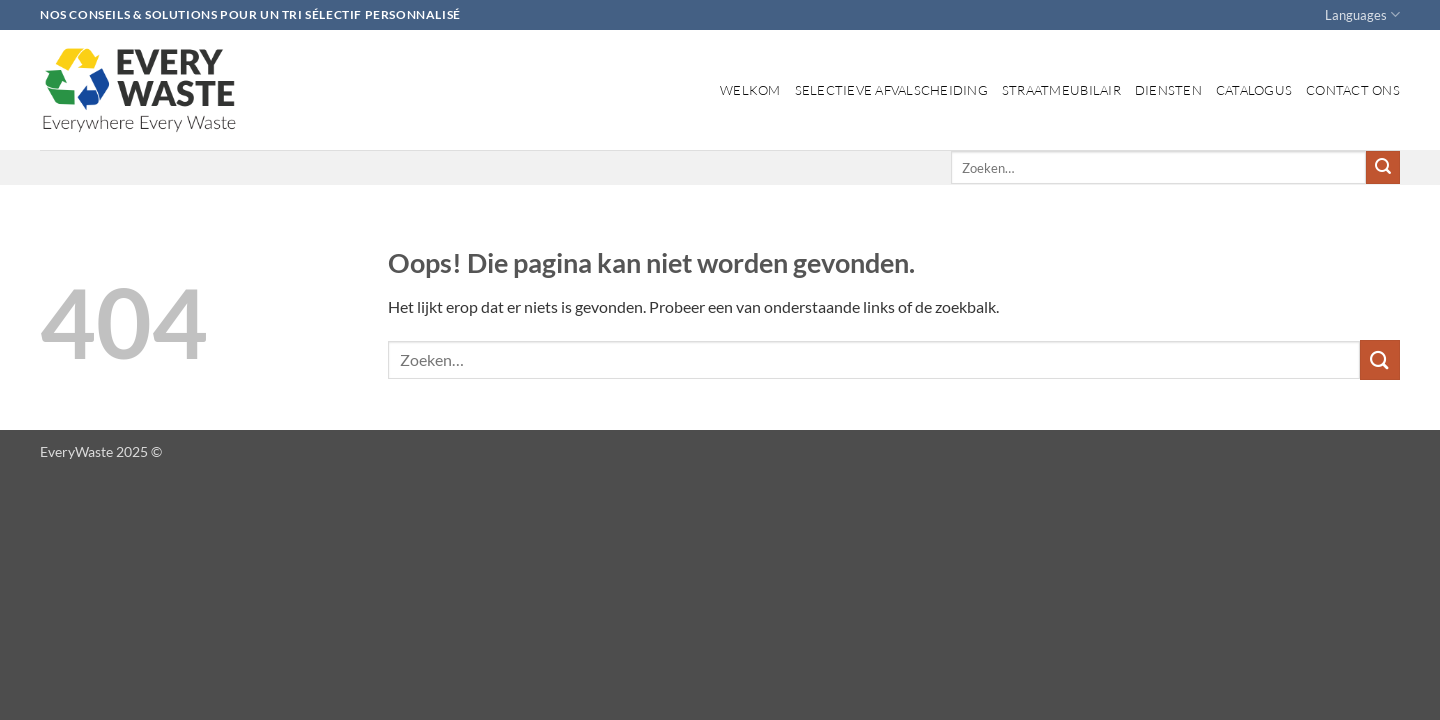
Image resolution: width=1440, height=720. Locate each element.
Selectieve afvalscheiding (891, 90)
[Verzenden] (1383, 168)
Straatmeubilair (1061, 90)
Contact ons (1353, 90)
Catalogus (1254, 90)
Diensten (1168, 90)
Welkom (750, 90)
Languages (1362, 14)
